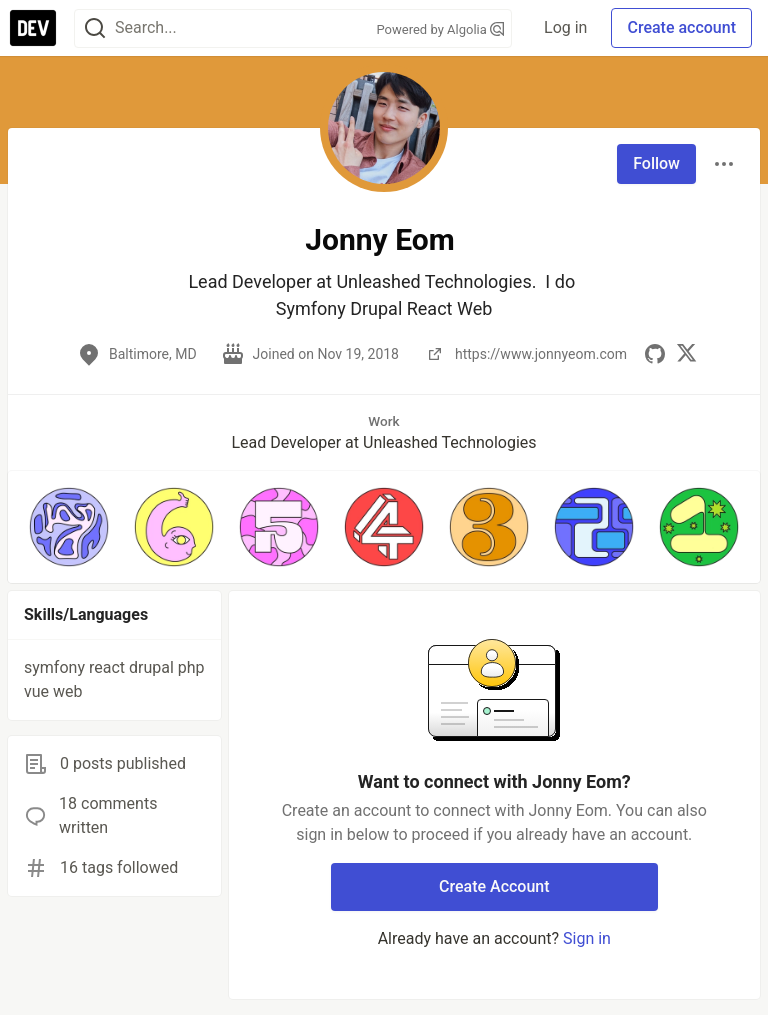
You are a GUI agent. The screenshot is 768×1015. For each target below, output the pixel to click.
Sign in (587, 938)
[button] (68, 527)
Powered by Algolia (441, 29)
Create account (681, 27)
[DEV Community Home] (33, 28)
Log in (565, 27)
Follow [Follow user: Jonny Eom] (656, 163)
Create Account (494, 886)
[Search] (95, 28)
